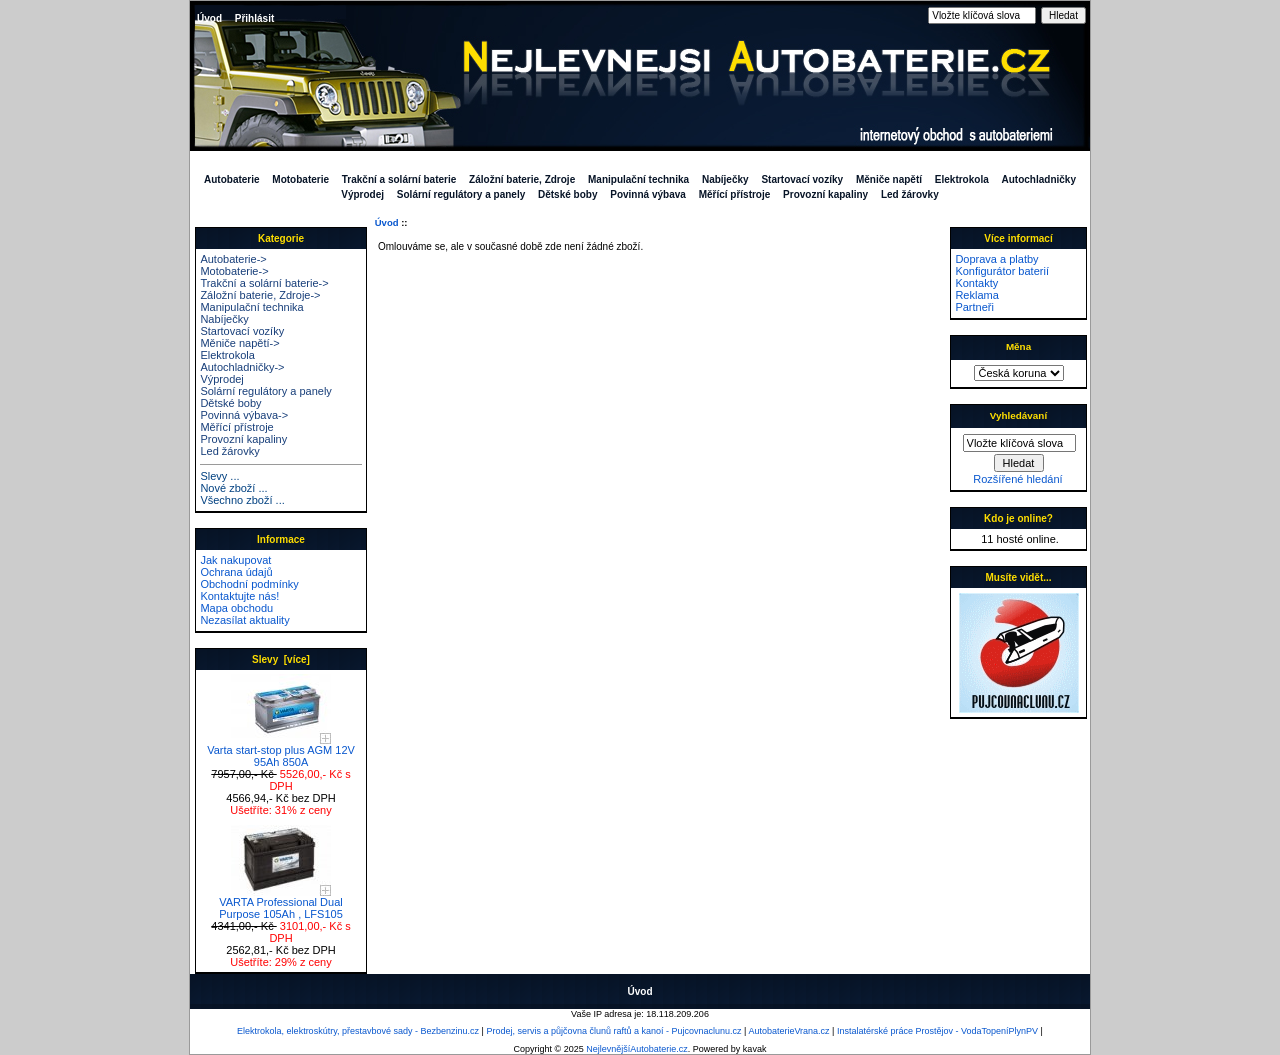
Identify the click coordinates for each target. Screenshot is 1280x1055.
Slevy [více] (281, 659)
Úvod (209, 18)
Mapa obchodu (236, 608)
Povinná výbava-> (244, 415)
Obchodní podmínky (249, 584)
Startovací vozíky (802, 179)
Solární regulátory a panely (461, 194)
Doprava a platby (996, 259)
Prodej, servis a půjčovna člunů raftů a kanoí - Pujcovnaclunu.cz (613, 1031)
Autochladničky (1039, 179)
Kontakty (976, 283)
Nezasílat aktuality (244, 620)
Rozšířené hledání (1017, 479)
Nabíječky (725, 179)
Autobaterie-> (233, 259)
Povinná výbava (648, 194)
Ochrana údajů (236, 572)
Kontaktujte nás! (239, 596)
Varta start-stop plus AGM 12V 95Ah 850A (281, 751)
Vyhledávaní (1018, 415)
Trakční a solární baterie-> (264, 283)
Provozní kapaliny (825, 194)
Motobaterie (300, 179)
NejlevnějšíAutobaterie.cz (637, 1049)
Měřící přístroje (735, 194)
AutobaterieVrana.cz (788, 1031)
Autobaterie (232, 179)
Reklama (976, 295)
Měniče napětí (889, 179)
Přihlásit (254, 18)
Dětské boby (567, 194)
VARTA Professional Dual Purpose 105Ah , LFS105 (281, 903)
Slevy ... (219, 476)
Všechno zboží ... (242, 500)
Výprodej (362, 194)
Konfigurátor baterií (1002, 271)
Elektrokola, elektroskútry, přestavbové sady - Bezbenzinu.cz (358, 1031)
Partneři (974, 307)
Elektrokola (962, 179)
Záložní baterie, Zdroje (522, 179)
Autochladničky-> (242, 367)
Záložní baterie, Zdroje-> (260, 295)
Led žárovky (910, 194)
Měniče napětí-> (239, 343)
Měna (1018, 346)
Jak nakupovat (235, 560)
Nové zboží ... (233, 488)
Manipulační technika (638, 179)
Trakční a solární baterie (399, 179)
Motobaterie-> (234, 271)
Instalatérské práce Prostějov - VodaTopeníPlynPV (937, 1031)
